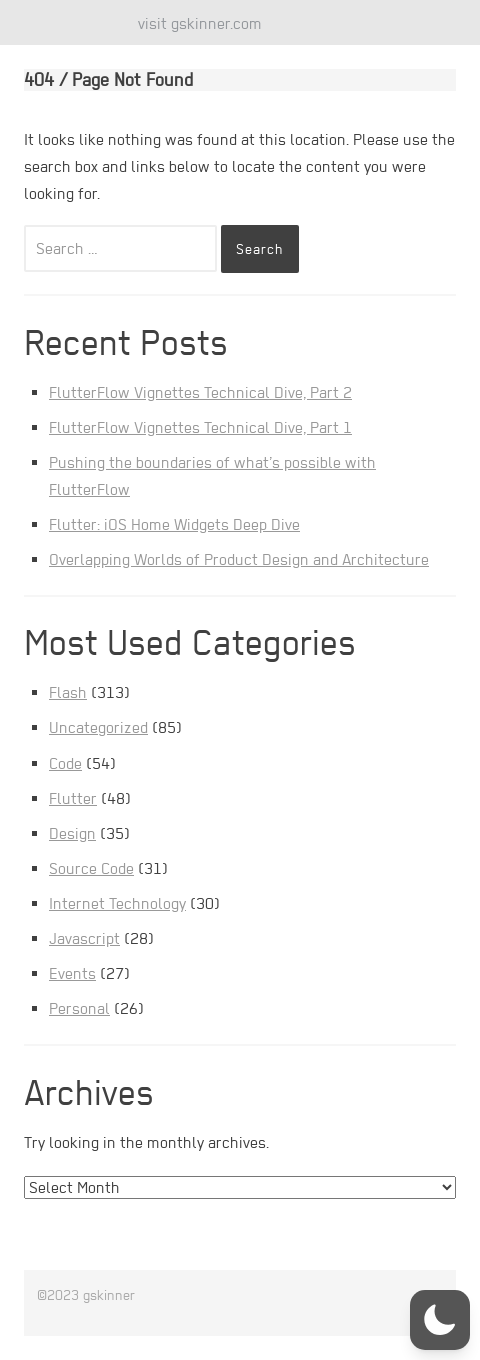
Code (65, 763)
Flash (68, 692)
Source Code (91, 868)
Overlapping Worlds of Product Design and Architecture (239, 559)
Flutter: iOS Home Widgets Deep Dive (174, 524)
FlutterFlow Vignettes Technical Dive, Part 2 (200, 392)
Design (72, 833)
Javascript (84, 938)
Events (72, 973)
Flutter (73, 798)
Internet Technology (117, 903)
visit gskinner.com (200, 23)
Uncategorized (98, 727)
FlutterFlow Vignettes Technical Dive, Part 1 (200, 427)
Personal (79, 1008)
